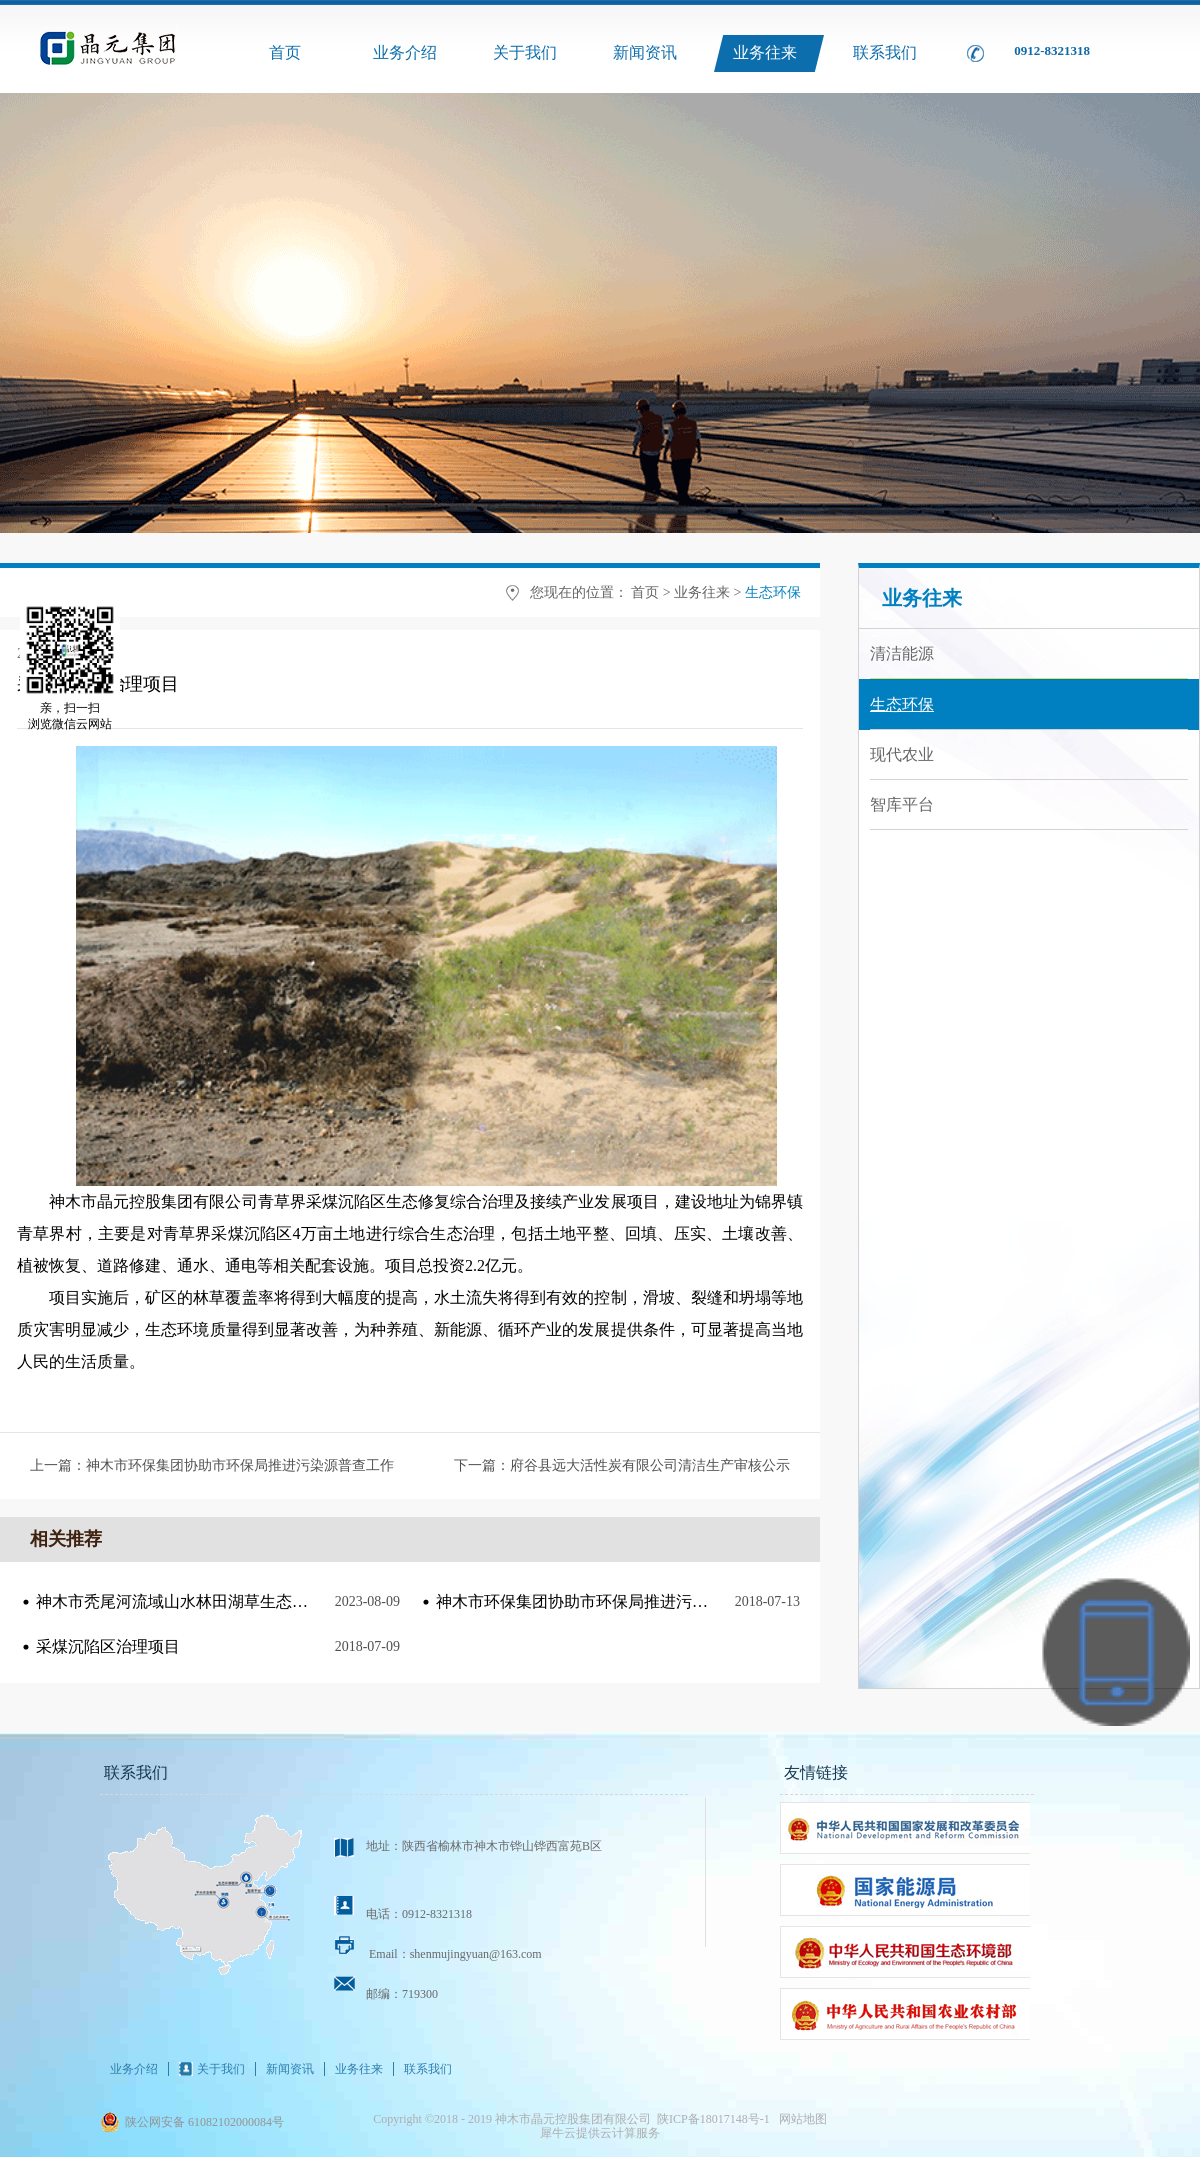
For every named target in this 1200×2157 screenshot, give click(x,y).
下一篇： (622, 1465)
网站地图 (800, 2119)
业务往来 (702, 592)
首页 (285, 52)
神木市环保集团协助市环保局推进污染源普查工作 (612, 1601)
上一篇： (212, 1465)
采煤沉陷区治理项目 (108, 1646)
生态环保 (773, 592)
